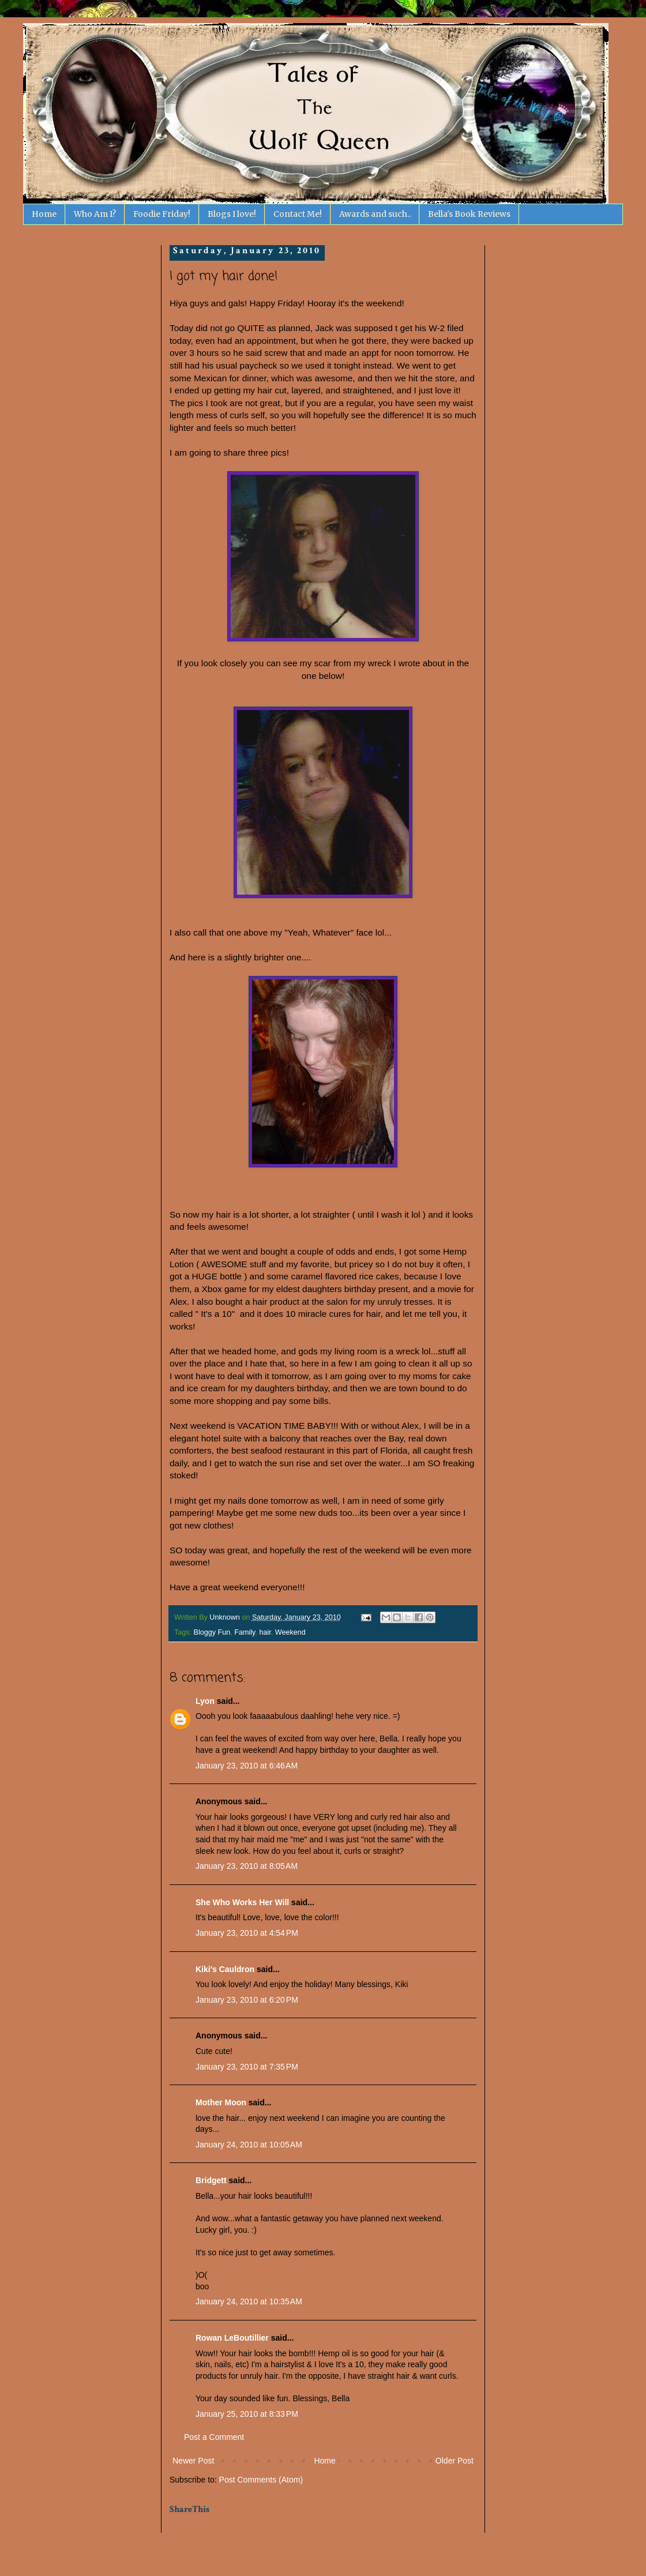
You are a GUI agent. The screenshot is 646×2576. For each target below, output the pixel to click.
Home (44, 214)
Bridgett (211, 2180)
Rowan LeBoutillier (232, 2337)
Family (244, 1632)
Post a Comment (214, 2437)
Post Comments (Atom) (261, 2479)
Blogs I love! (232, 214)
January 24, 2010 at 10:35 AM (249, 2301)
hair (265, 1632)
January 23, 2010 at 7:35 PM (247, 2066)
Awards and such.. (375, 214)
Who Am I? (95, 214)
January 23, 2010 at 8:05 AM (247, 1866)
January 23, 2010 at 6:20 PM (247, 1999)
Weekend (290, 1632)
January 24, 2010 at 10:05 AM (249, 2144)
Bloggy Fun (212, 1632)
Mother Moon (221, 2102)
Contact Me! (297, 214)
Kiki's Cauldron (225, 1969)
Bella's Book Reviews (469, 214)
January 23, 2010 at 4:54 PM (247, 1932)
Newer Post (193, 2460)
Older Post (454, 2460)
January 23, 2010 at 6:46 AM (247, 1765)
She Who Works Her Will (242, 1902)
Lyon (205, 1701)
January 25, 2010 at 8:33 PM (247, 2414)
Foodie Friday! (161, 214)
